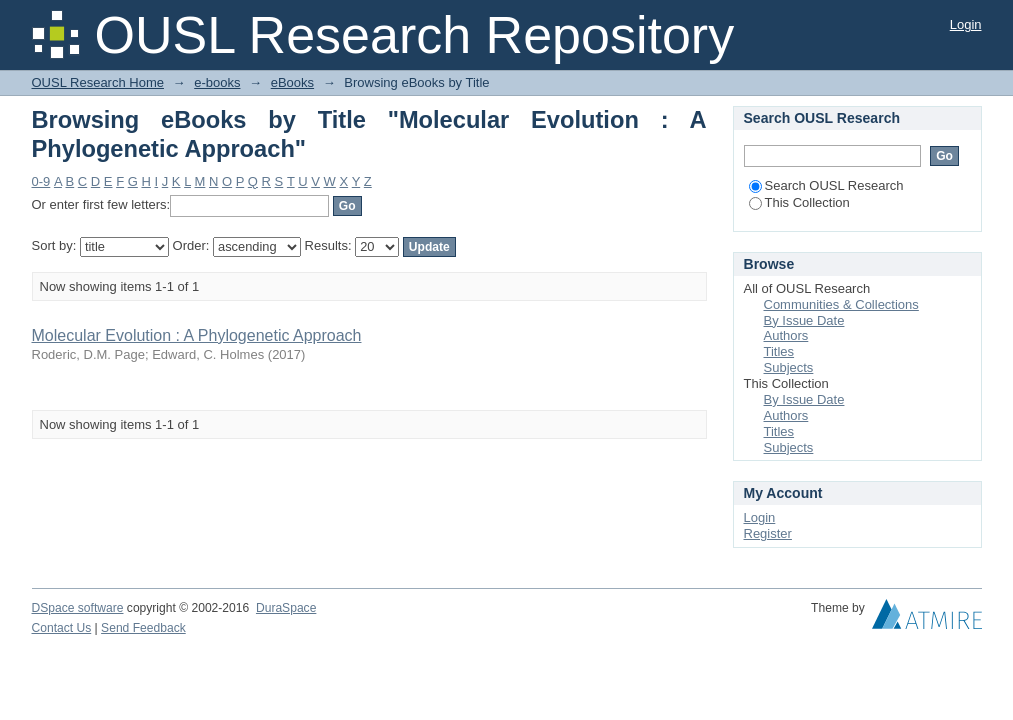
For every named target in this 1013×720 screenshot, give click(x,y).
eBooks (292, 82)
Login (966, 24)
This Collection (799, 202)
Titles (779, 351)
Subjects (789, 367)
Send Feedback (143, 628)
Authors (786, 335)
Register (768, 533)
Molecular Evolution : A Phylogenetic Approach (197, 335)
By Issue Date (804, 320)
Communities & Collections (841, 304)
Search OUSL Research (826, 185)
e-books (217, 82)
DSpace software (78, 608)
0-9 (41, 181)
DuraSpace (286, 608)
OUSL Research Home (98, 82)
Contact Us (62, 628)
